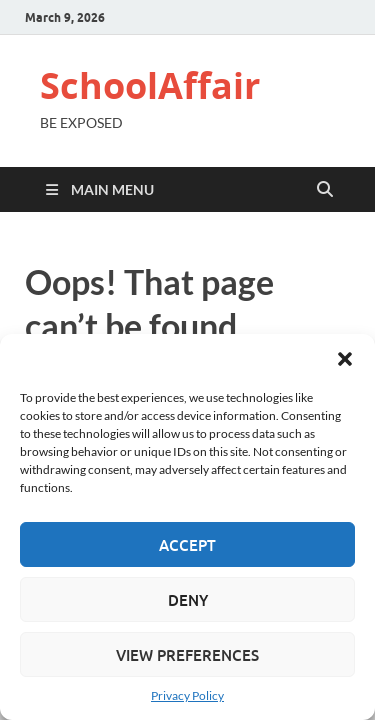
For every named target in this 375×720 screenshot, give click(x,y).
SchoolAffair (150, 85)
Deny (188, 600)
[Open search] (325, 190)
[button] (345, 359)
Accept (187, 545)
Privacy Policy (187, 695)
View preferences (187, 655)
